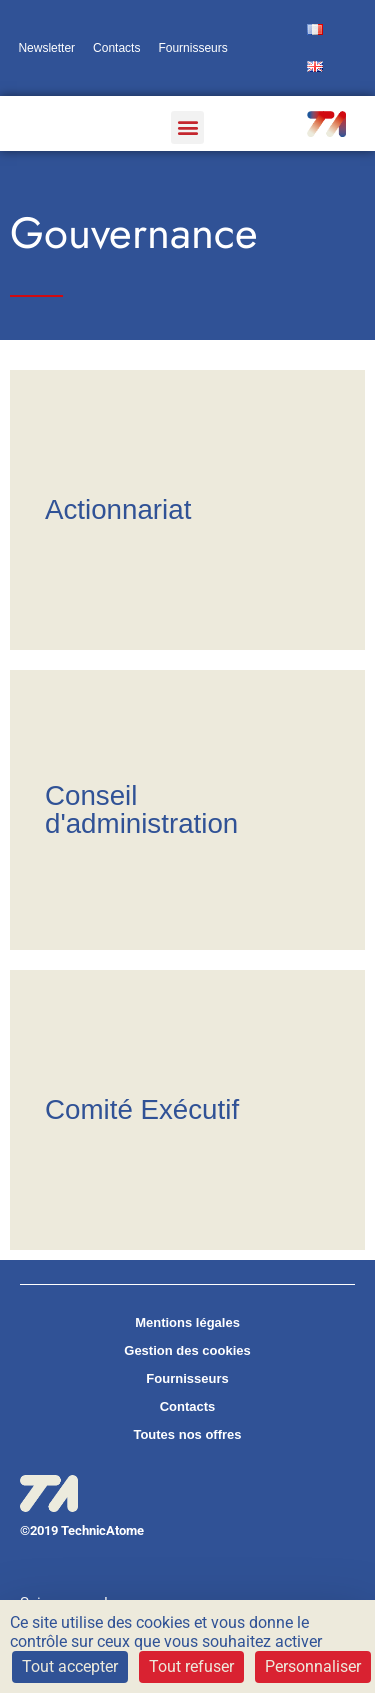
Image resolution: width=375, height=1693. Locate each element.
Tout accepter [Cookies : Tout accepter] (70, 1666)
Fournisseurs (192, 48)
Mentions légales (187, 1322)
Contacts (116, 48)
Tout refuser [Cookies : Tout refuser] (191, 1666)
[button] (187, 127)
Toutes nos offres (187, 1434)
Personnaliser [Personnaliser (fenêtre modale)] (313, 1666)
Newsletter (46, 48)
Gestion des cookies (187, 1350)
